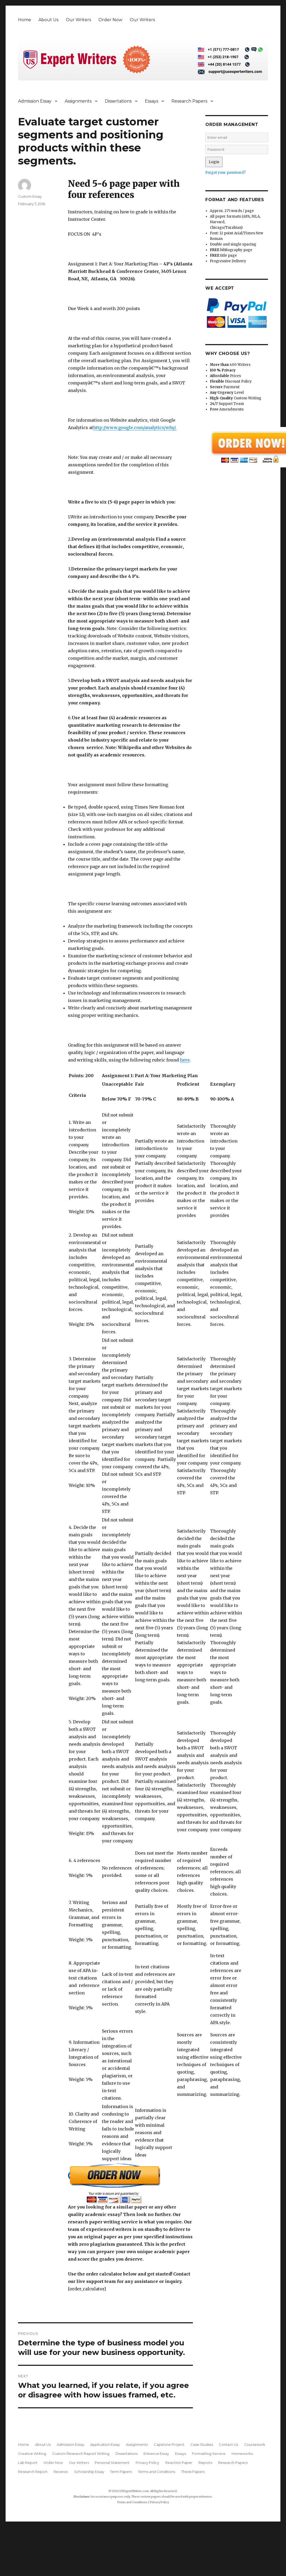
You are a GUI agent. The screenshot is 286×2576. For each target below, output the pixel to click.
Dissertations (118, 101)
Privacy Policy (147, 2462)
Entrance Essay (156, 2453)
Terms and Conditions (156, 2471)
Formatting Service (209, 2453)
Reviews (61, 2471)
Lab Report (27, 2462)
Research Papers (189, 101)
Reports (205, 2462)
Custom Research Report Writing (80, 2453)
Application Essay (105, 2444)
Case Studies (201, 2444)
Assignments (78, 101)
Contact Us (228, 2444)
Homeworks (242, 2453)
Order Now (110, 19)
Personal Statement (112, 2462)
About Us (48, 19)
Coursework (254, 2444)
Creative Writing (32, 2453)
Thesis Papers (193, 2471)
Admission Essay (34, 101)
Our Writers (78, 19)
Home (24, 19)
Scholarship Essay (89, 2471)
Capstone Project (169, 2444)
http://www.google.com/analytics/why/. (134, 427)
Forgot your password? (225, 172)
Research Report (32, 2471)
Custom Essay (30, 196)
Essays (151, 101)
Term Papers (121, 2471)
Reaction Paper (178, 2462)
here (185, 1060)
